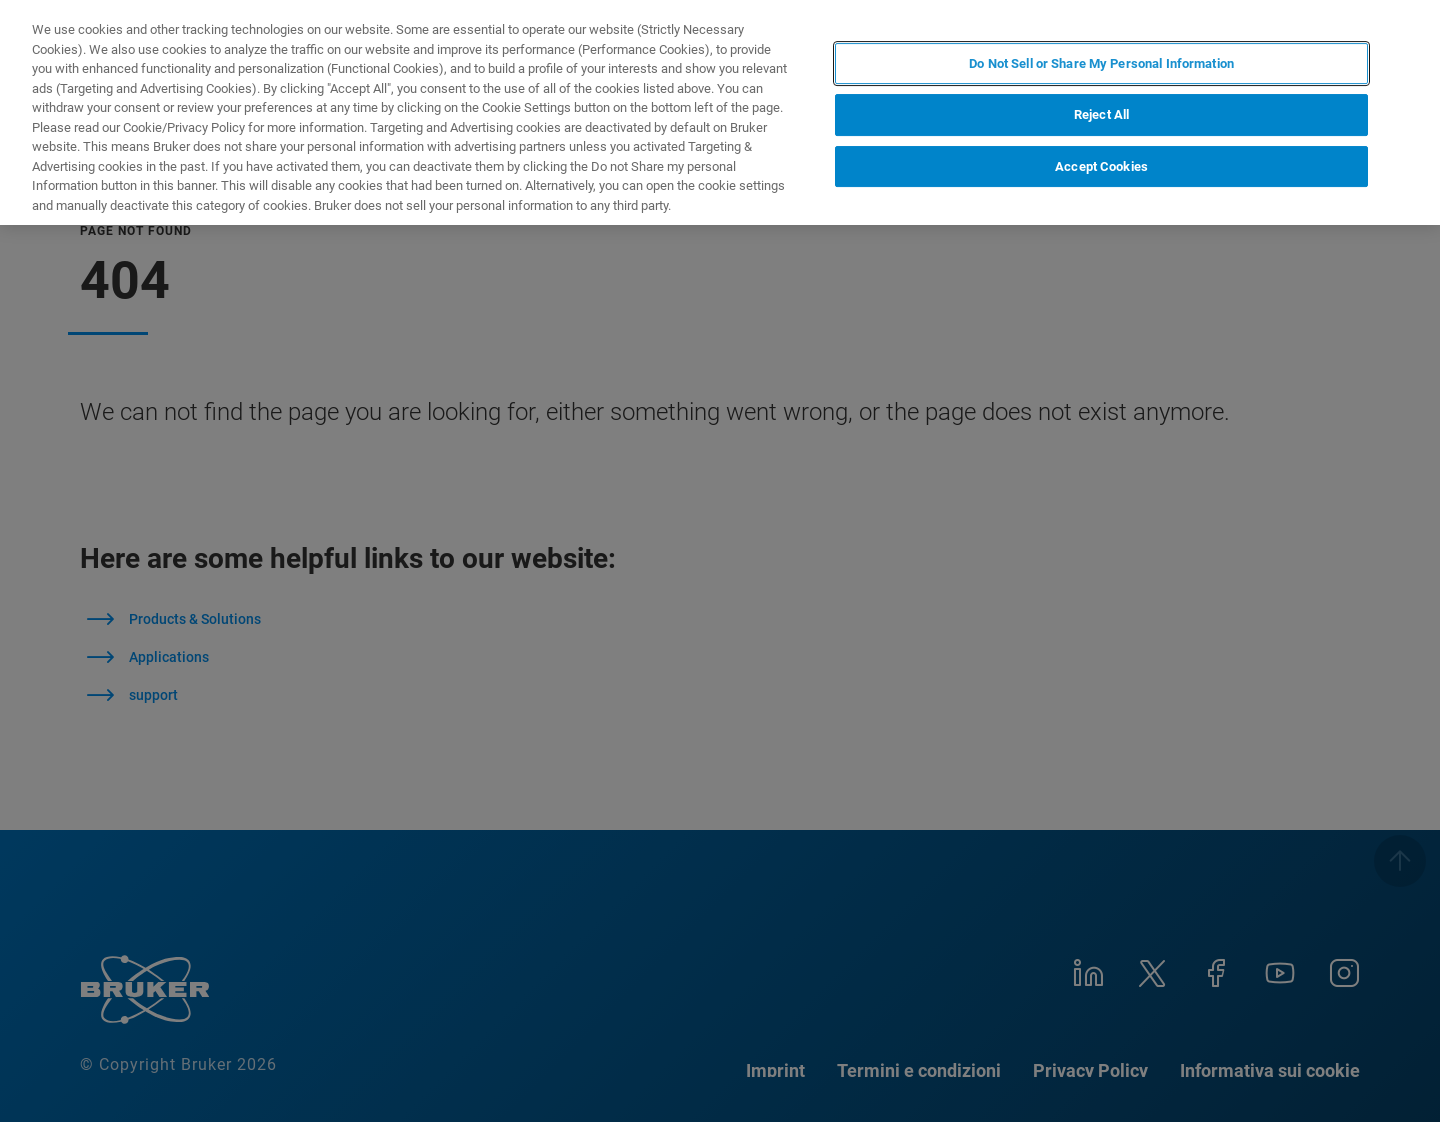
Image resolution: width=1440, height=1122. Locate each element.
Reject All (1101, 114)
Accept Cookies (1101, 166)
